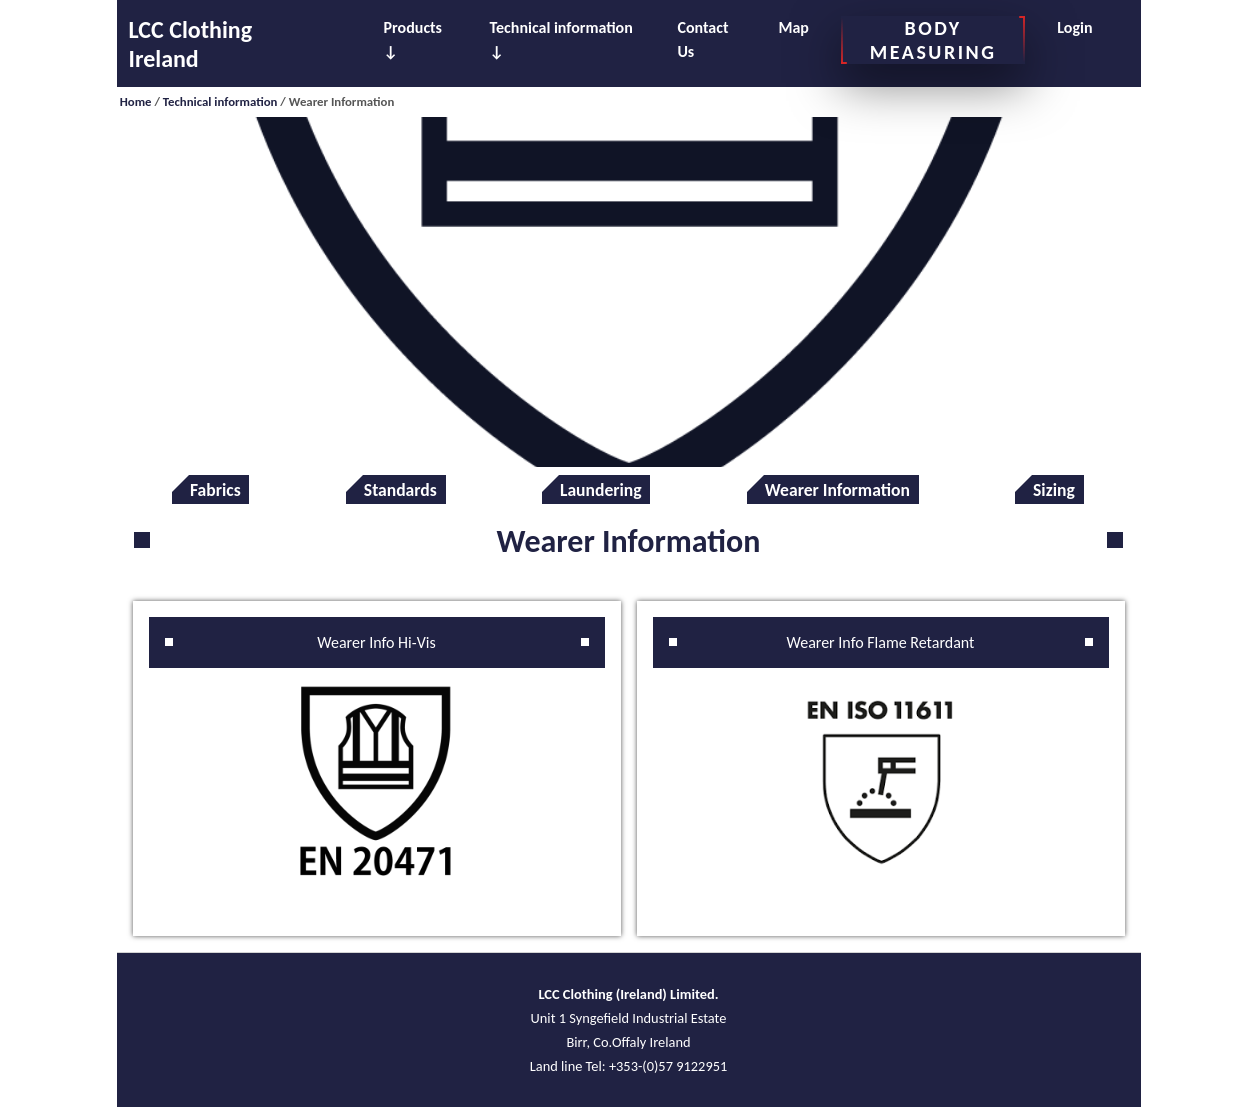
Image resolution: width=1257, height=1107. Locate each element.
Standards (400, 490)
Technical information (561, 27)
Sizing (1054, 490)
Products (413, 27)
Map (793, 27)
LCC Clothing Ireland (191, 44)
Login (1074, 27)
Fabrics (215, 490)
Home (136, 101)
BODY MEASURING (933, 40)
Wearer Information (837, 490)
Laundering (601, 490)
